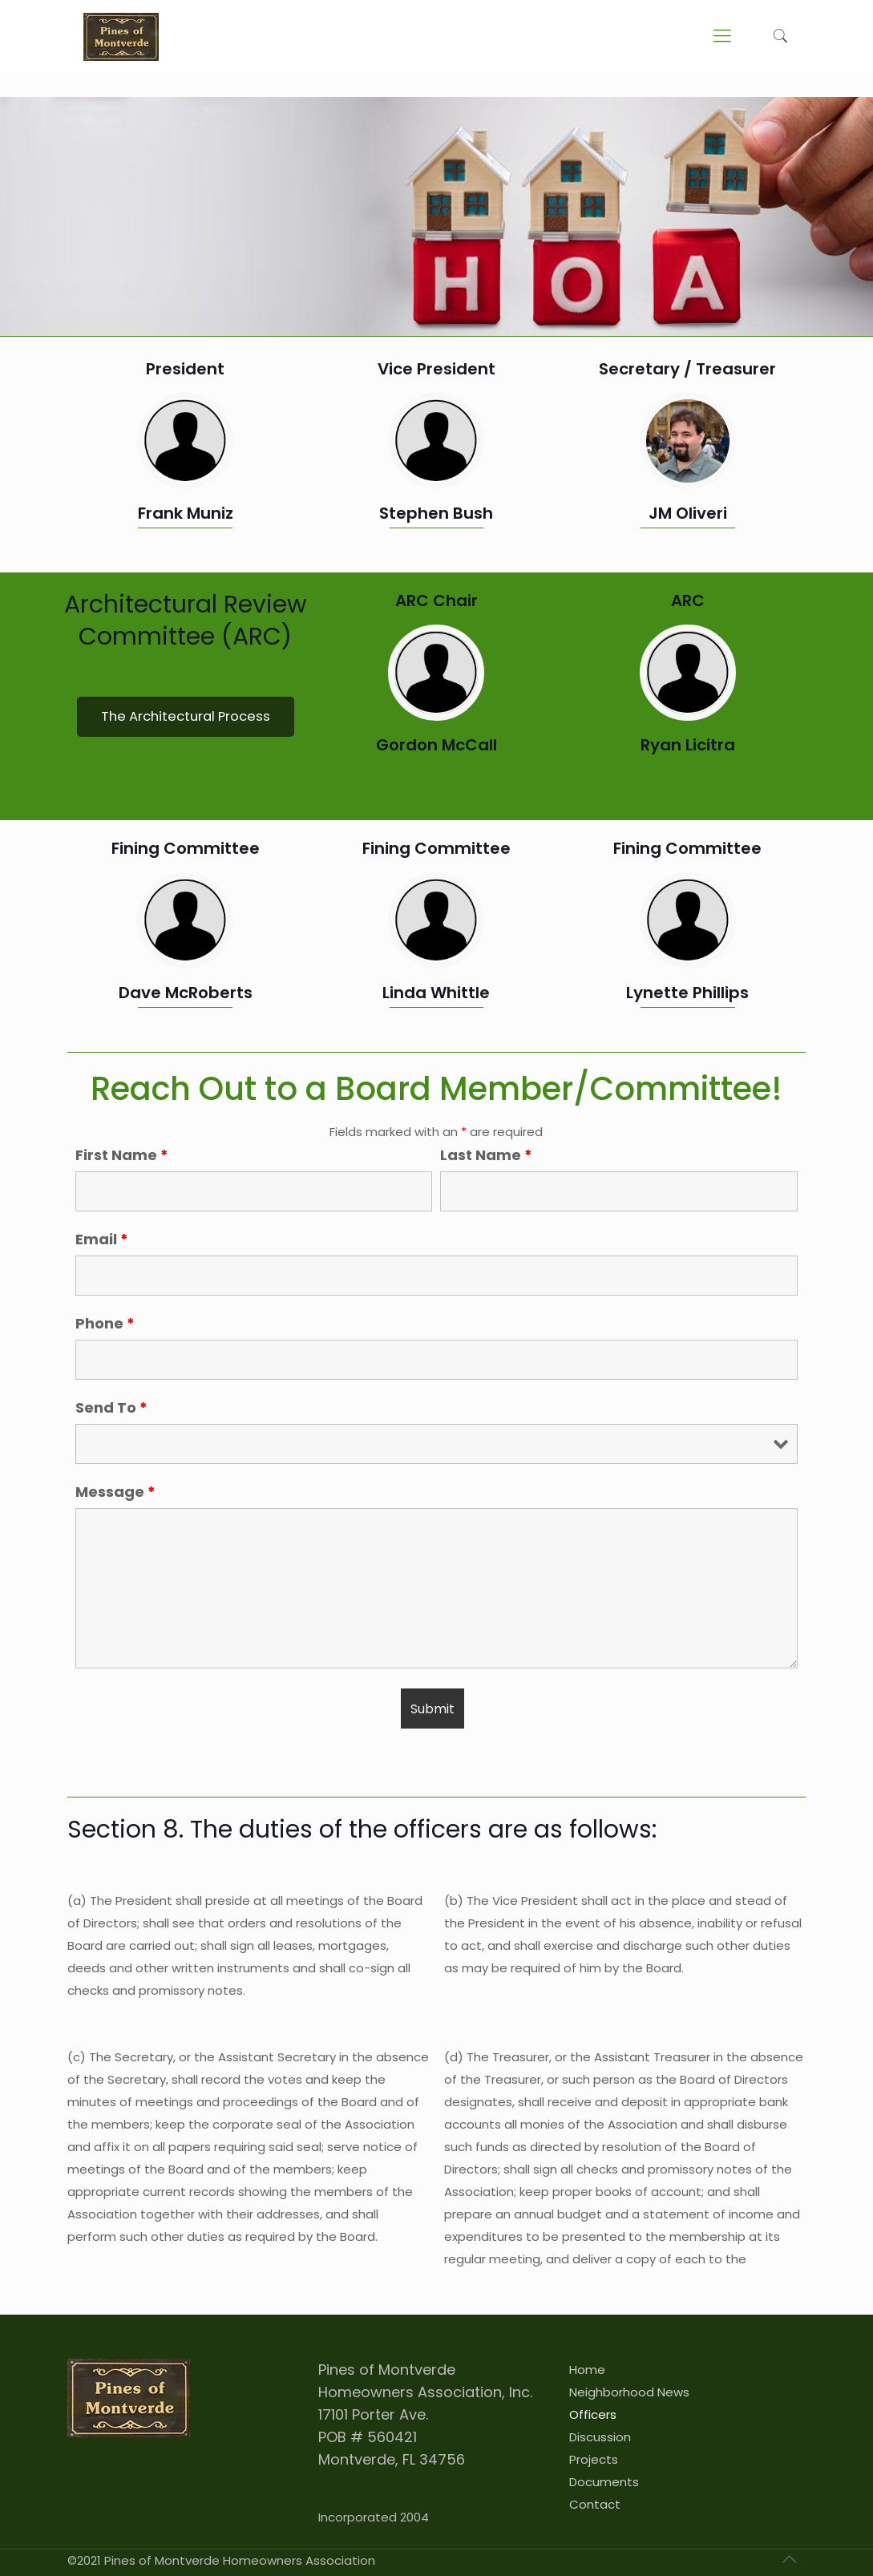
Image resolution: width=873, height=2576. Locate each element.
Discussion (600, 2436)
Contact (594, 2504)
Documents (604, 2481)
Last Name (486, 1155)
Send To (111, 1408)
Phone (105, 1324)
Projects (593, 2459)
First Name (121, 1155)
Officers (592, 2414)
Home (587, 2369)
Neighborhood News (629, 2392)
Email (101, 1239)
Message (115, 1492)
